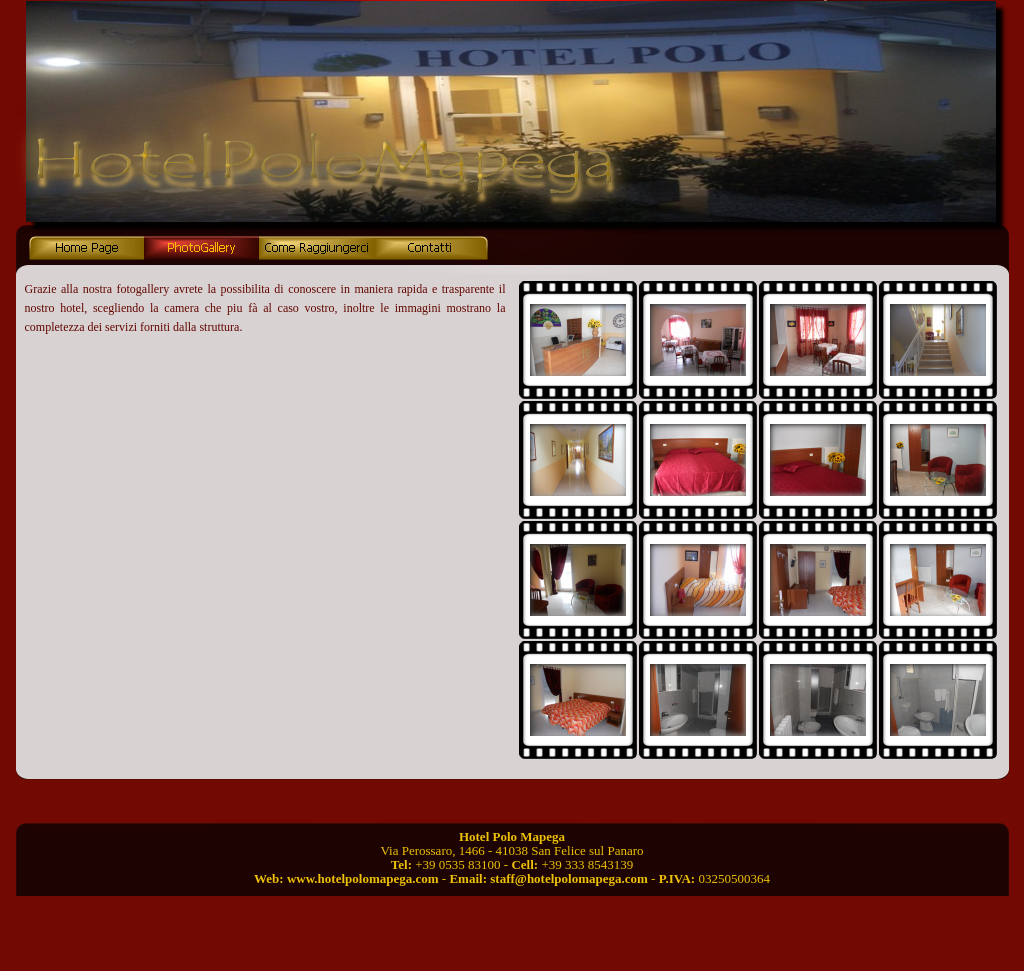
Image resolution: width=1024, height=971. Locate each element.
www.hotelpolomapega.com (363, 878)
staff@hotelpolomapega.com (569, 878)
